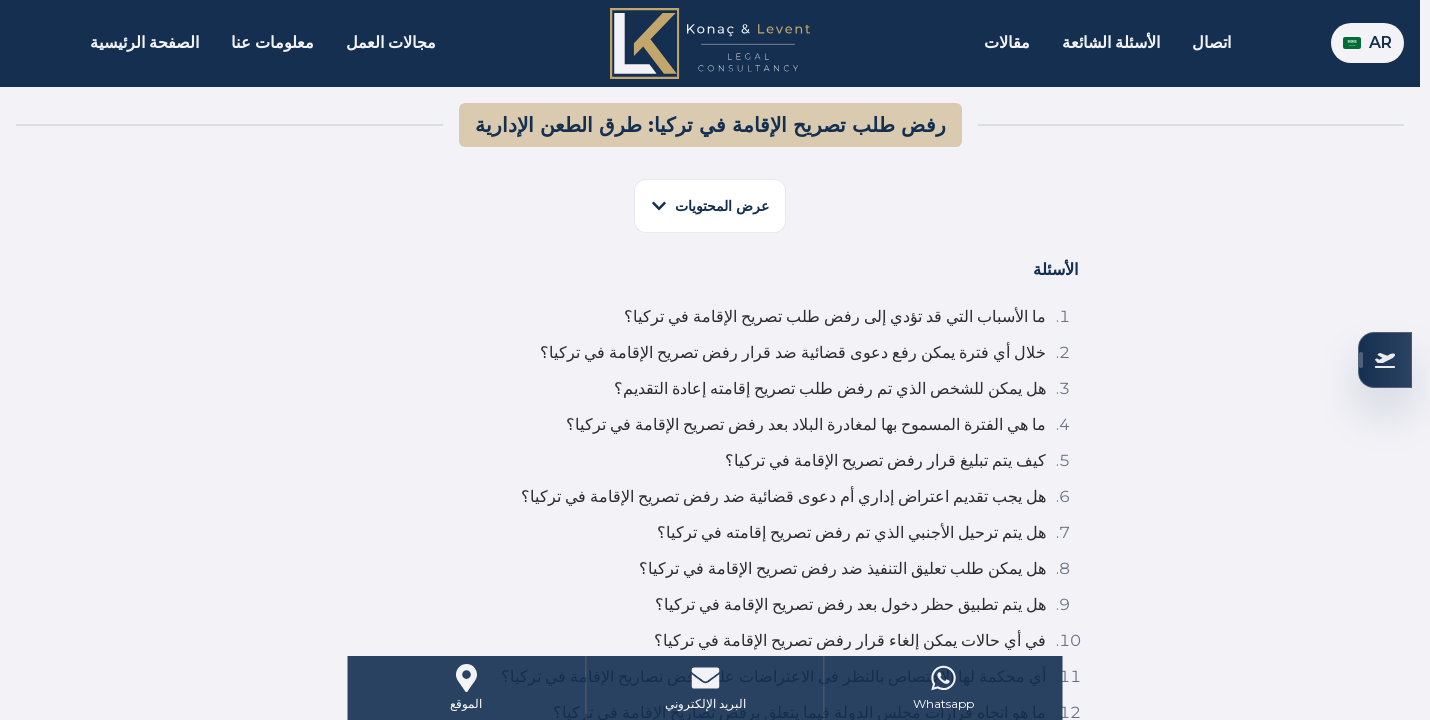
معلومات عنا (272, 42)
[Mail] (704, 688)
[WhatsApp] (943, 688)
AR (1367, 42)
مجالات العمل (391, 42)
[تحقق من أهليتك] (1385, 360)
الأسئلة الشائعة (1111, 42)
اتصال (1211, 42)
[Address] (466, 688)
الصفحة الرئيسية (144, 42)
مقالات (1007, 42)
